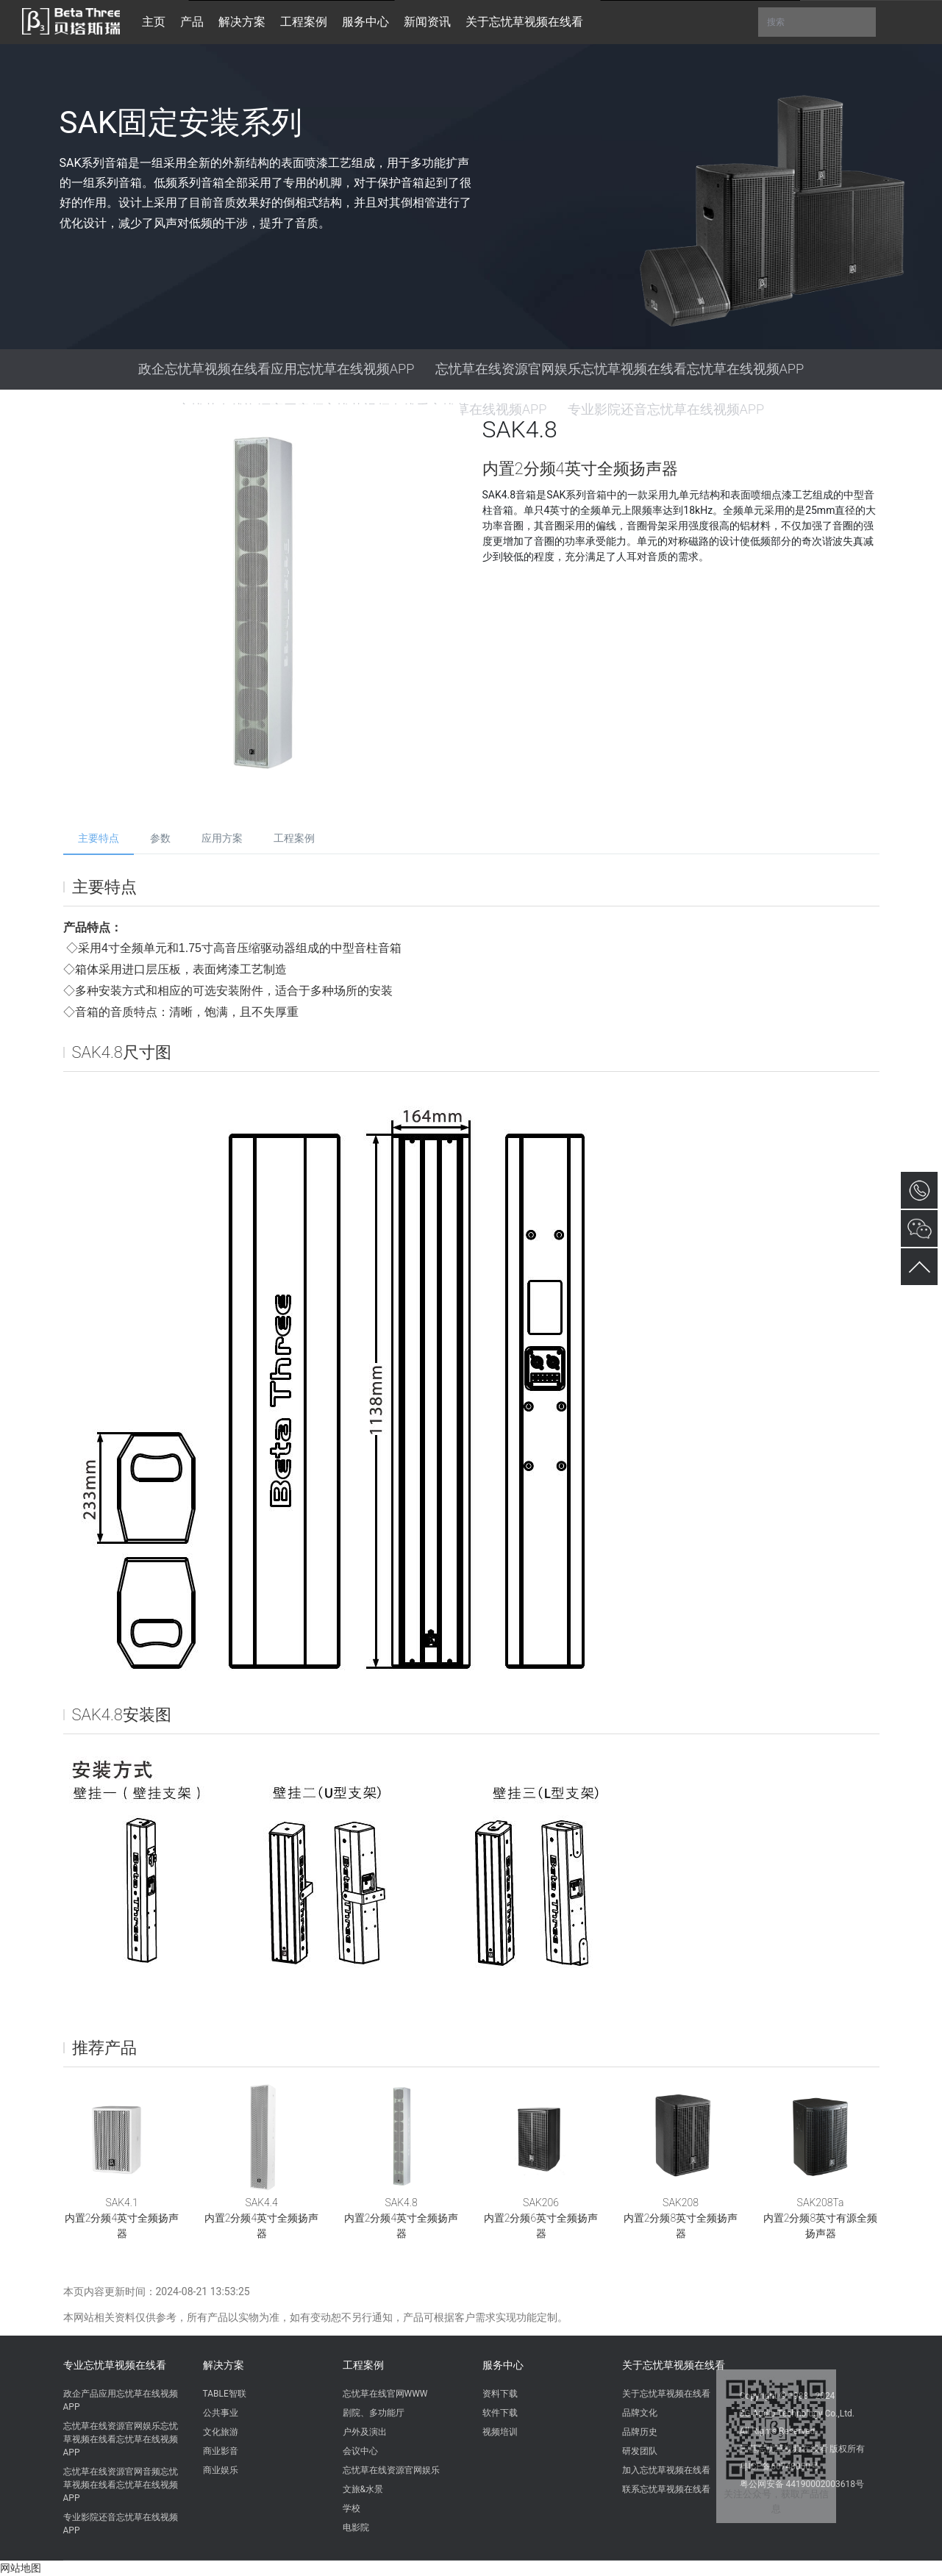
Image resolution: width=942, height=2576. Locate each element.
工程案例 (294, 838)
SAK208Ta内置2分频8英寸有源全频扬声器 (820, 2218)
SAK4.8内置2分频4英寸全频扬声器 (401, 2218)
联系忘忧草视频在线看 (666, 2489)
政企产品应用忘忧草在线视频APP (120, 2400)
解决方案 (223, 2365)
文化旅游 (220, 2432)
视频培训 (500, 2432)
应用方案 (222, 838)
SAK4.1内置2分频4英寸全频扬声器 (122, 2218)
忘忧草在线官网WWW (385, 2394)
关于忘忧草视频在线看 (673, 2365)
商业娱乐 (220, 2470)
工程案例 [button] (303, 22)
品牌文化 (639, 2413)
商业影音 (220, 2451)
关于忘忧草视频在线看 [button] (524, 22)
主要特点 (98, 838)
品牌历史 (639, 2432)
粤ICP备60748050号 (780, 2466)
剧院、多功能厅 (373, 2413)
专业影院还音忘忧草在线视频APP (120, 2524)
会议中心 (360, 2451)
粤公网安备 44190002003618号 (802, 2484)
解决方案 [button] (241, 22)
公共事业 (220, 2413)
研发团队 (639, 2451)
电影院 (356, 2527)
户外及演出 (365, 2432)
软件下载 (500, 2413)
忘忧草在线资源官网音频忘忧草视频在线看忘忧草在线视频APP (120, 2484)
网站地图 (20, 2568)
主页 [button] (153, 22)
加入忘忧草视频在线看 (666, 2470)
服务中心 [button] (365, 22)
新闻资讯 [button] (427, 22)
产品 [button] (192, 22)
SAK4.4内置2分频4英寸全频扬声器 (261, 2218)
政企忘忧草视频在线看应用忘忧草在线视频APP (276, 368)
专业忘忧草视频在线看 (114, 2365)
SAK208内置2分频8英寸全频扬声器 (681, 2218)
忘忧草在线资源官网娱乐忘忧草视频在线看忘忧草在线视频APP (619, 368)
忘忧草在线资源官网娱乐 (391, 2470)
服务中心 (503, 2365)
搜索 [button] (817, 22)
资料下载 (500, 2394)
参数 (160, 838)
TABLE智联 (224, 2394)
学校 (351, 2508)
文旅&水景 (363, 2489)
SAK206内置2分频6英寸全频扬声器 (541, 2218)
